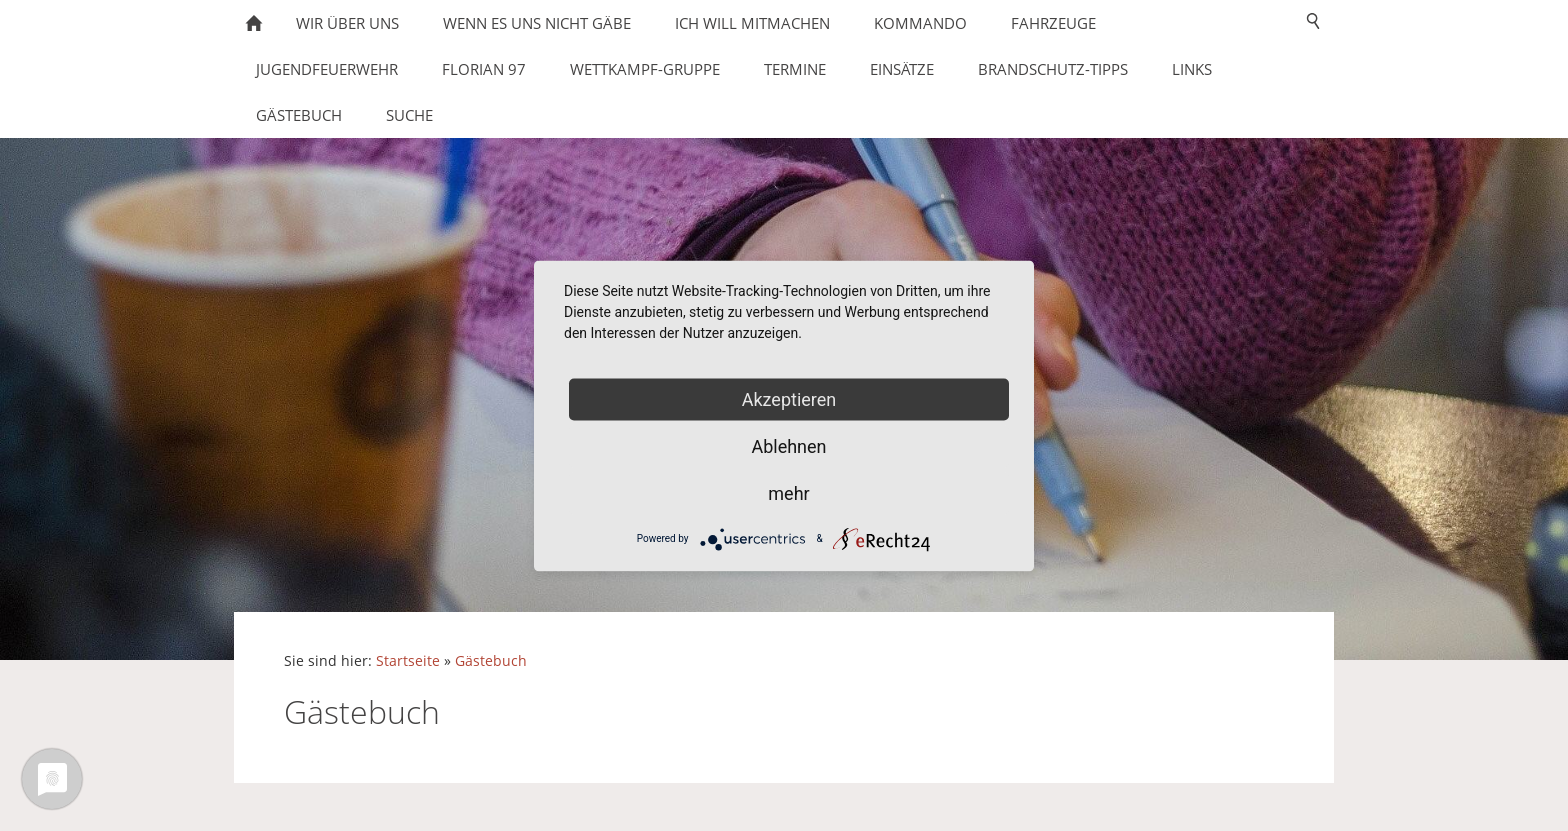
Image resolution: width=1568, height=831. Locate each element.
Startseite (408, 661)
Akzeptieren (789, 398)
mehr (788, 492)
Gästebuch (491, 661)
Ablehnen (788, 445)
